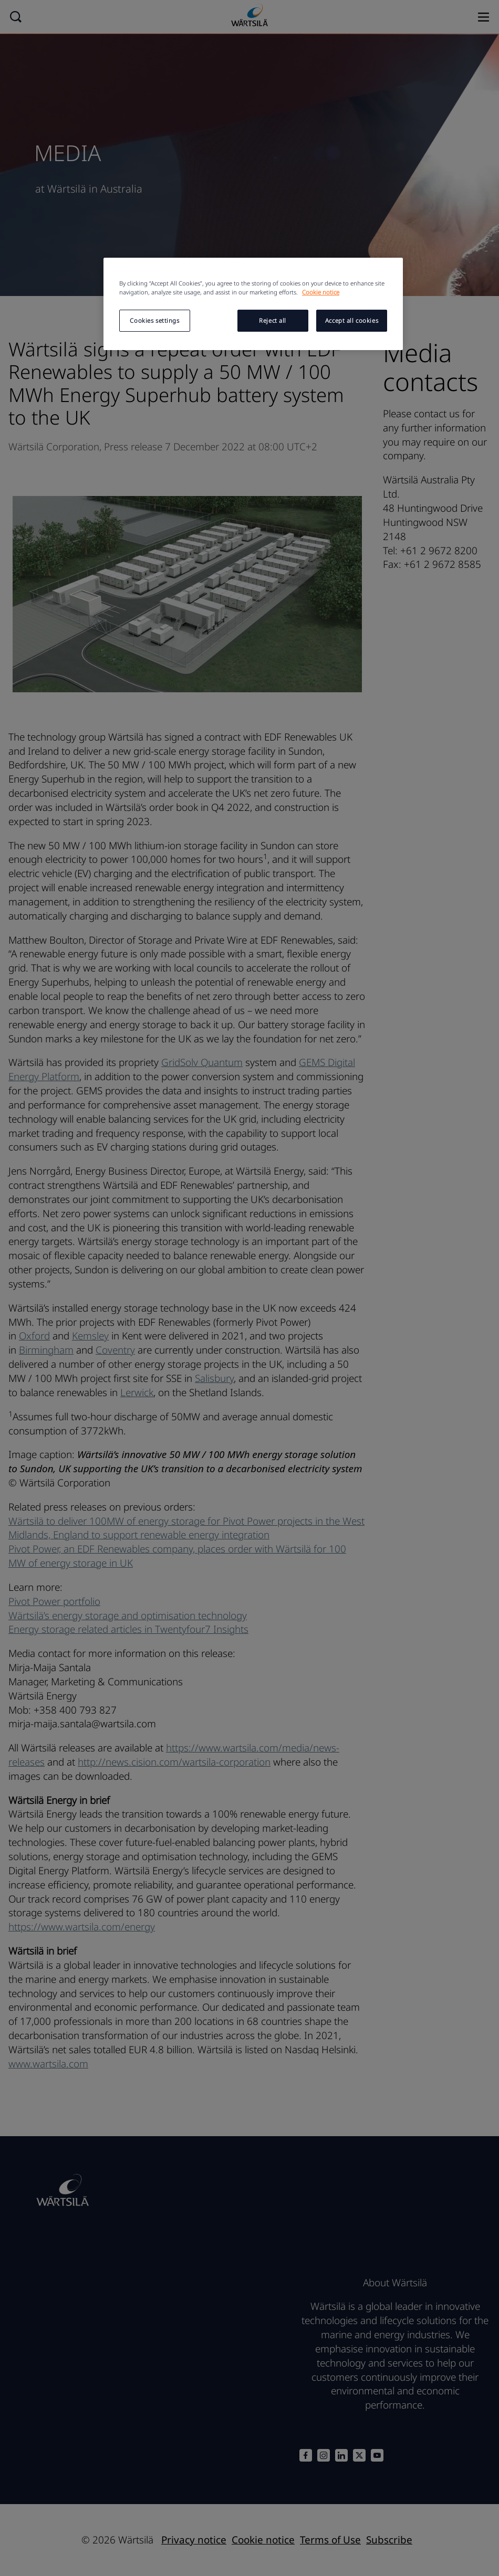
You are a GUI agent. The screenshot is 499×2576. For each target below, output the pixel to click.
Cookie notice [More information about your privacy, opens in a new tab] (320, 292)
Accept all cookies (351, 320)
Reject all (272, 320)
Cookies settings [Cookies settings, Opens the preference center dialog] (154, 320)
